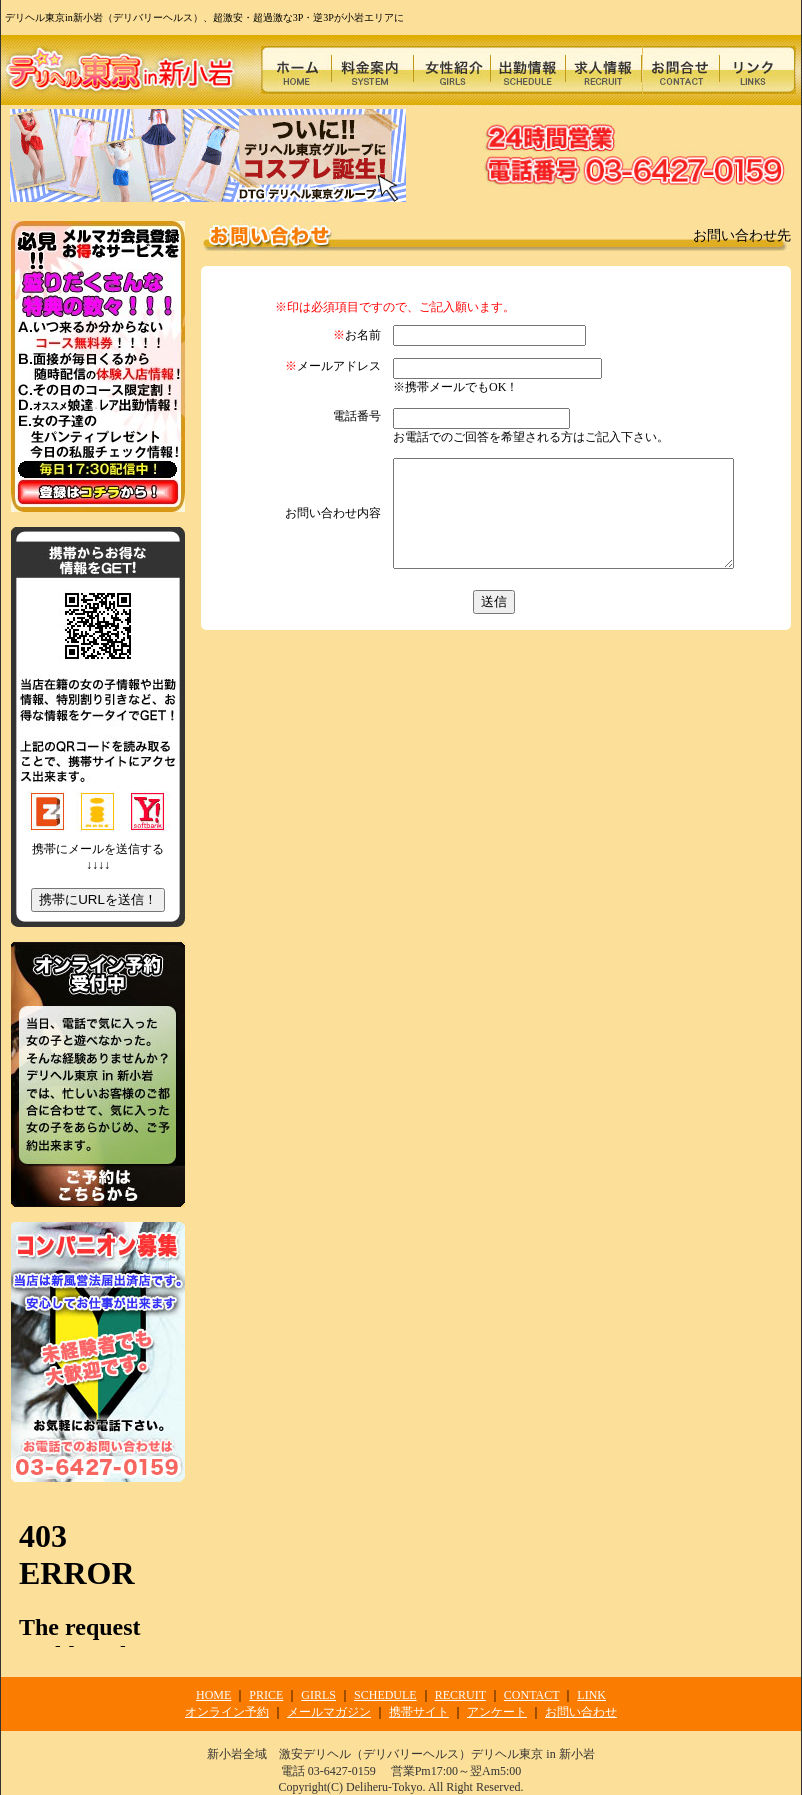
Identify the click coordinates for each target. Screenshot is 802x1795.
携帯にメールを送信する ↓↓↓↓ (98, 877)
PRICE (266, 1695)
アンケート (497, 1712)
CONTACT (532, 1695)
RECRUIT (460, 1695)
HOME (213, 1695)
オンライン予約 (227, 1712)
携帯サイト (419, 1712)
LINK (591, 1695)
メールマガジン (329, 1712)
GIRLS (318, 1695)
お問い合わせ (581, 1712)
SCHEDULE (385, 1695)
